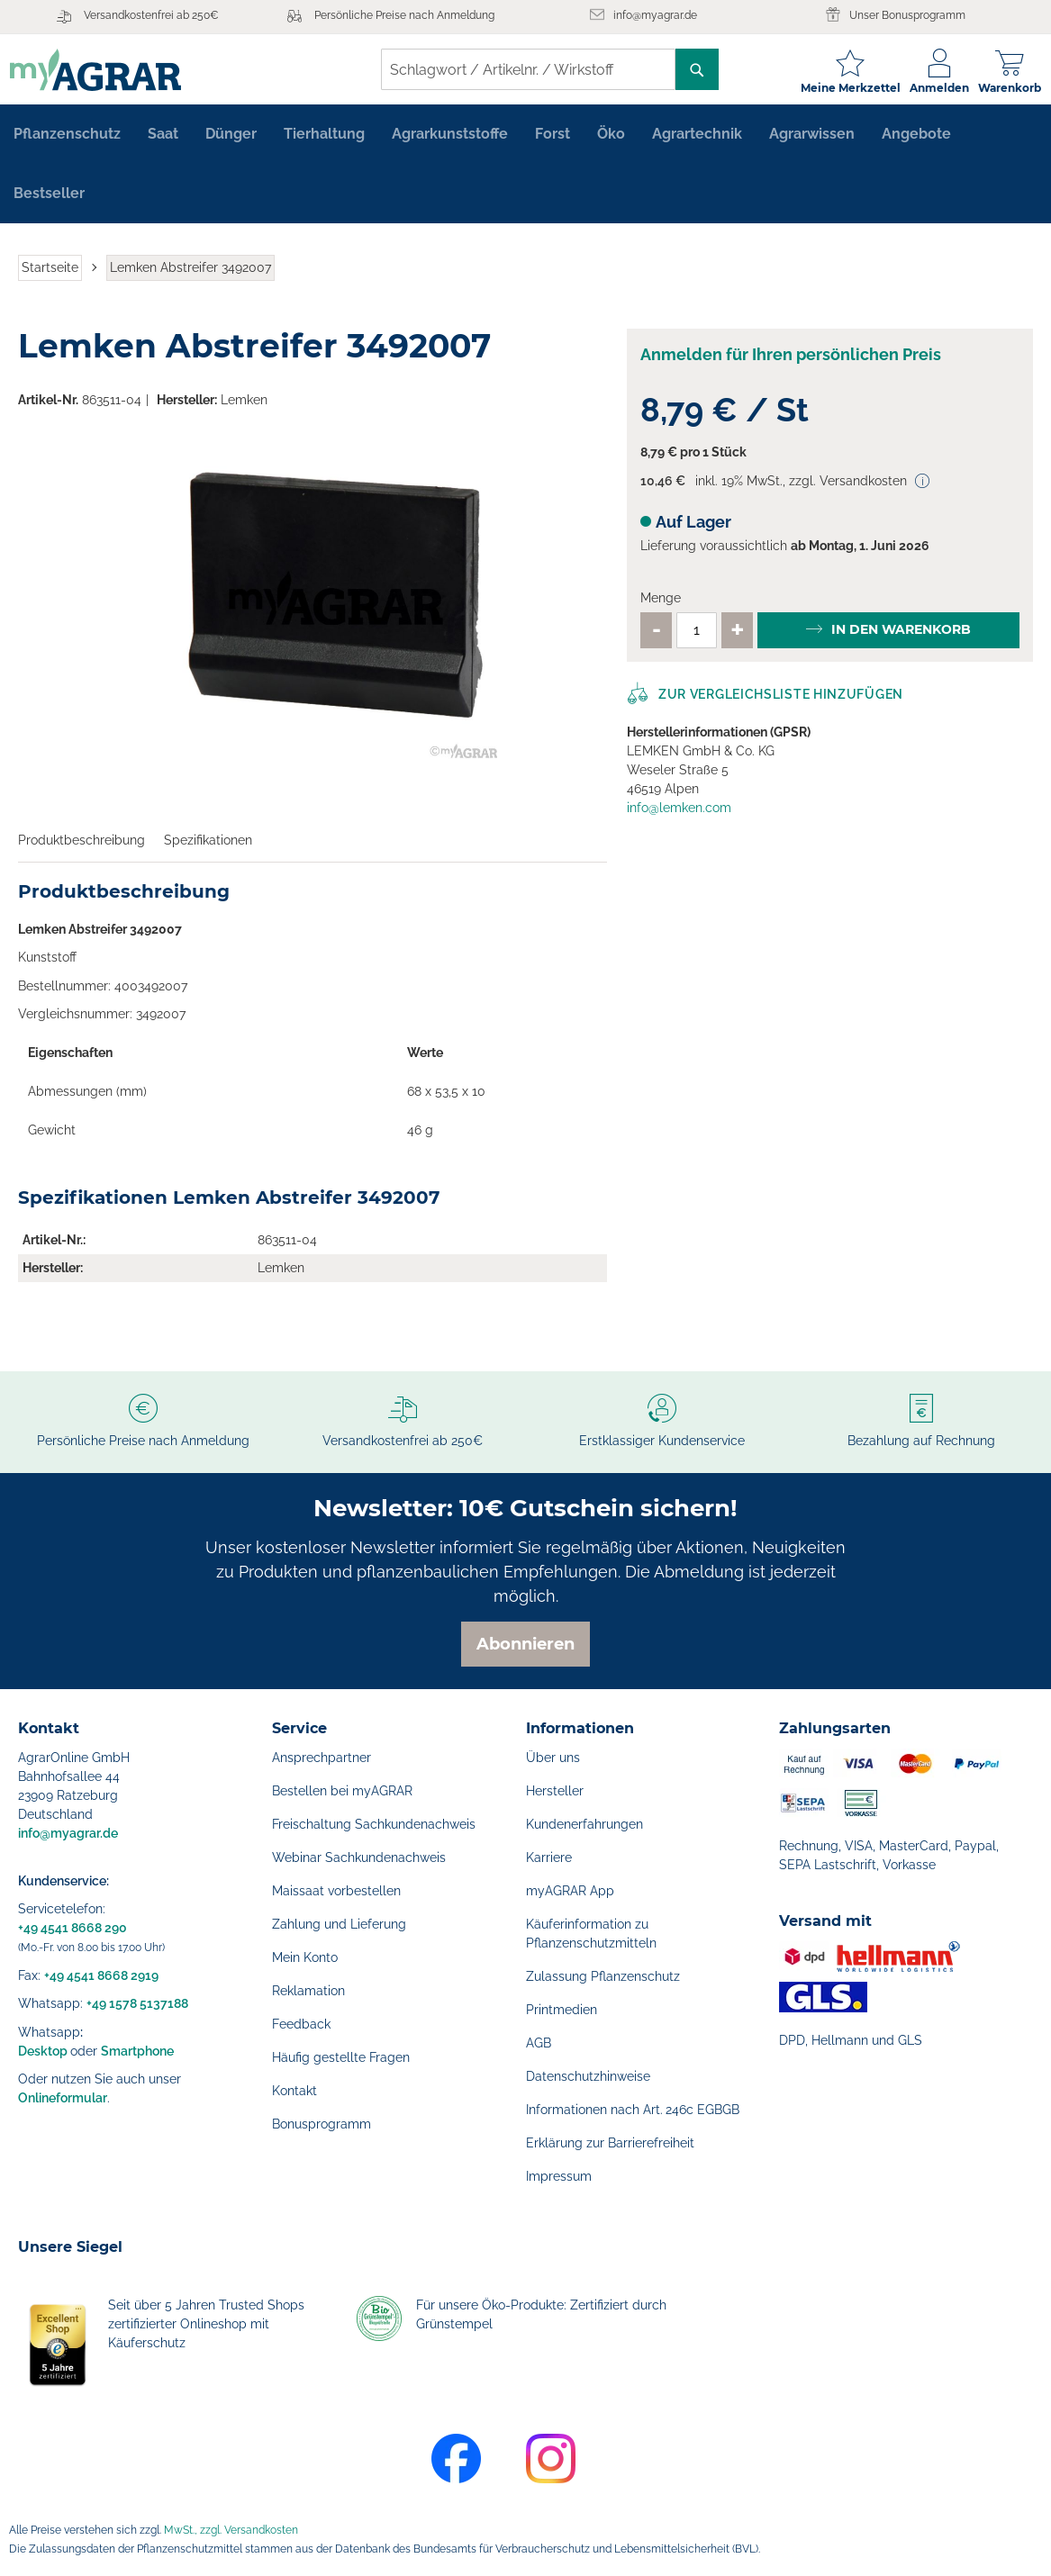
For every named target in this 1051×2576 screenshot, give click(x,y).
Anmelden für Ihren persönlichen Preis (790, 360)
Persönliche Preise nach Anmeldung (404, 15)
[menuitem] (67, 140)
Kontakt (294, 2090)
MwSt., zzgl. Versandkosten (231, 2530)
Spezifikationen (208, 846)
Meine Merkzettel (842, 88)
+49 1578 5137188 (137, 2003)
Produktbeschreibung (81, 846)
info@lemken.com (679, 814)
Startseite (50, 274)
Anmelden (931, 88)
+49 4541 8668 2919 (101, 1975)
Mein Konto (305, 1957)
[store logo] (103, 70)
